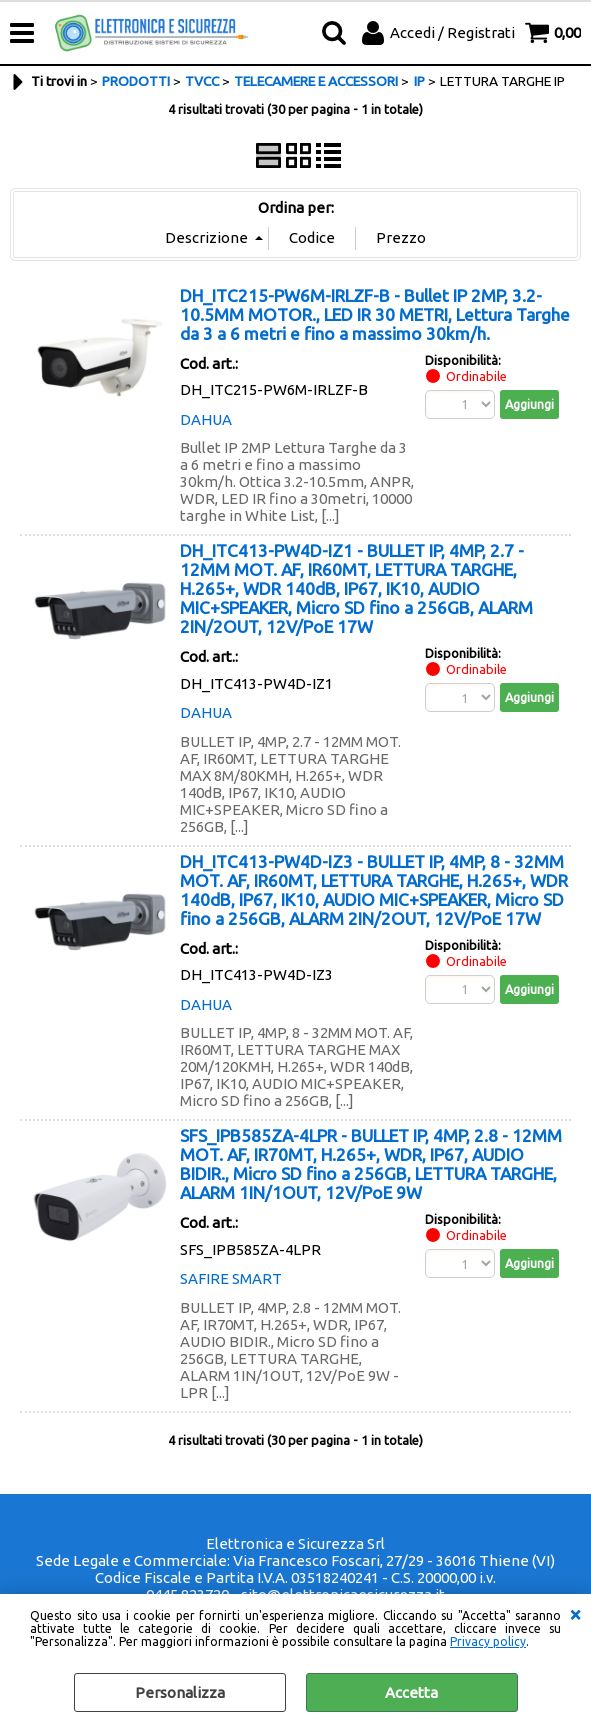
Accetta (411, 1692)
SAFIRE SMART (231, 1278)
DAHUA (206, 419)
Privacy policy (488, 1641)
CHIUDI (575, 1614)
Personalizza (180, 1692)
